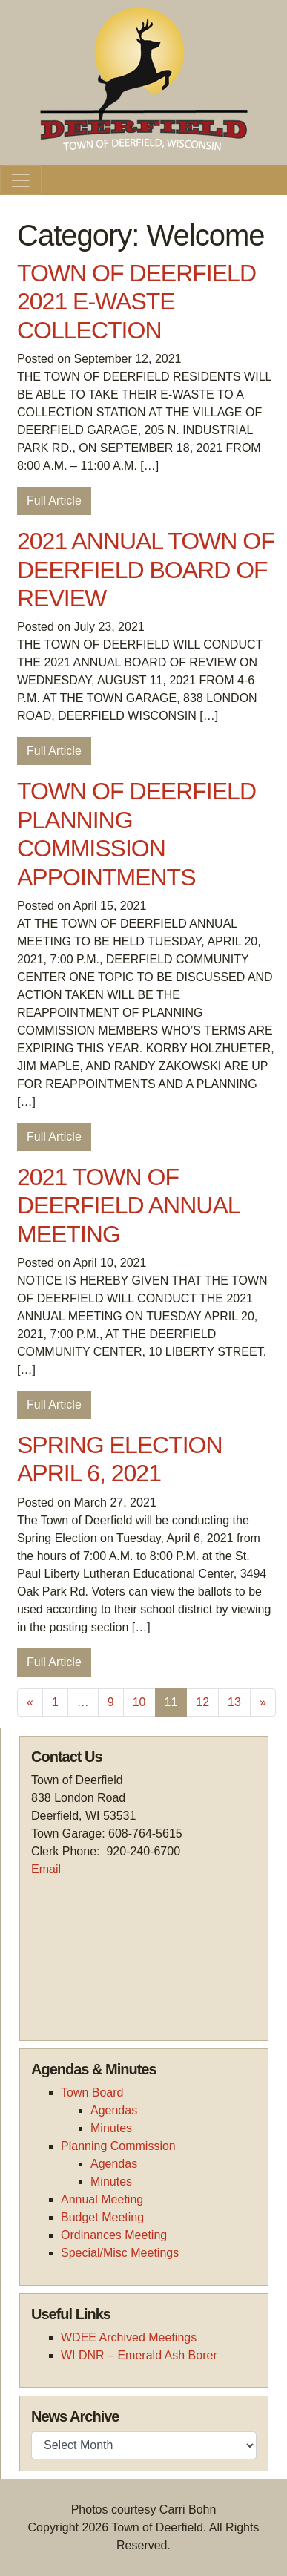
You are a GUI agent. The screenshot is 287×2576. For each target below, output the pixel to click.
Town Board (92, 2092)
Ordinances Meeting (114, 2235)
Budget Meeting (102, 2217)
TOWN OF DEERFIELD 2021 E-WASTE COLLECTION (136, 302)
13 (234, 1702)
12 (202, 1702)
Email (46, 1869)
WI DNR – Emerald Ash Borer (139, 2355)
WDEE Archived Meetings (129, 2337)
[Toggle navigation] (21, 180)
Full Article (54, 500)
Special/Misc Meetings (120, 2252)
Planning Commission (118, 2146)
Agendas (113, 2110)
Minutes (111, 2128)
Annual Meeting (102, 2199)
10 (139, 1702)
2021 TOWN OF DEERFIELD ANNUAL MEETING (128, 1206)
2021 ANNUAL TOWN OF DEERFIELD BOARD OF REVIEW (145, 570)
